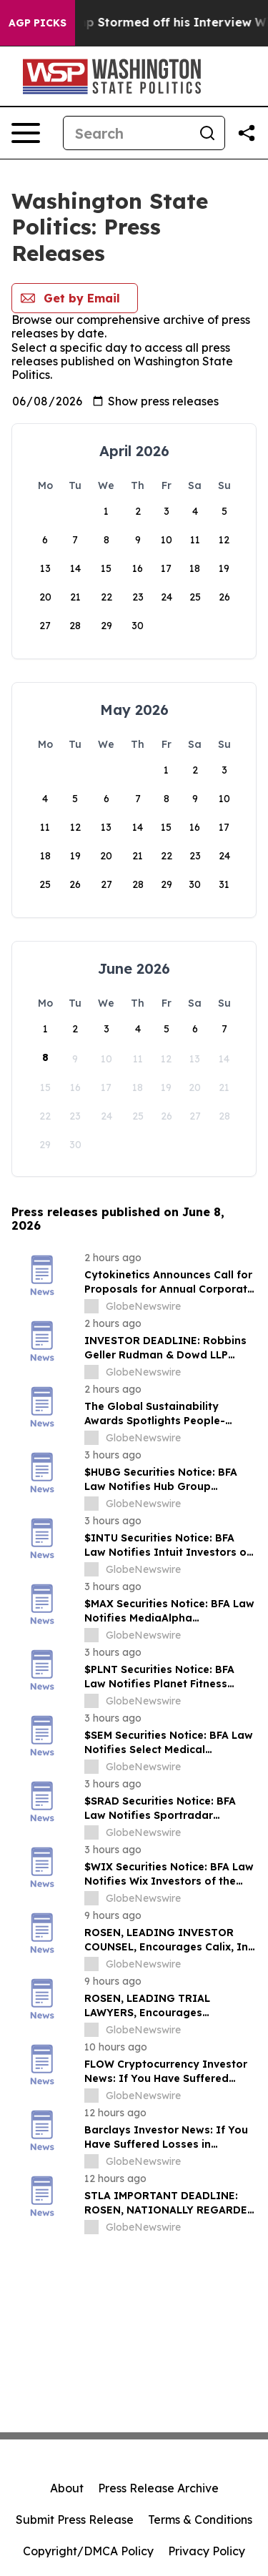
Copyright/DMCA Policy (88, 2551)
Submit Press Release (75, 2519)
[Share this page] (247, 133)
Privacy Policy (206, 2551)
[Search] (127, 133)
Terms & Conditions (200, 2519)
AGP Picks (37, 22)
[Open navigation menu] (25, 133)
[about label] (91, 1306)
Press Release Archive (158, 2488)
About (67, 2488)
